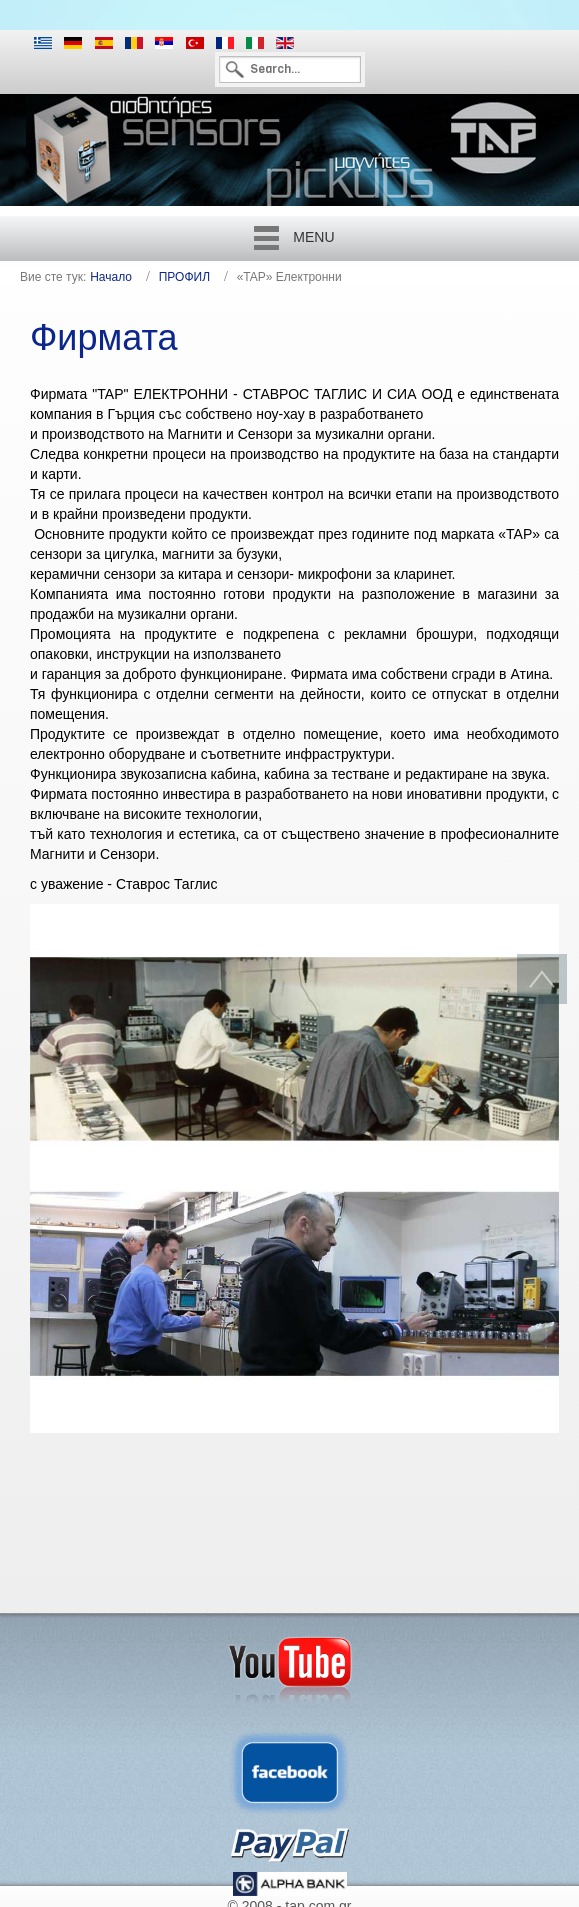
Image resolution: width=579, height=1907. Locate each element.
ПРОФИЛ (184, 277)
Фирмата (104, 337)
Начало (111, 277)
